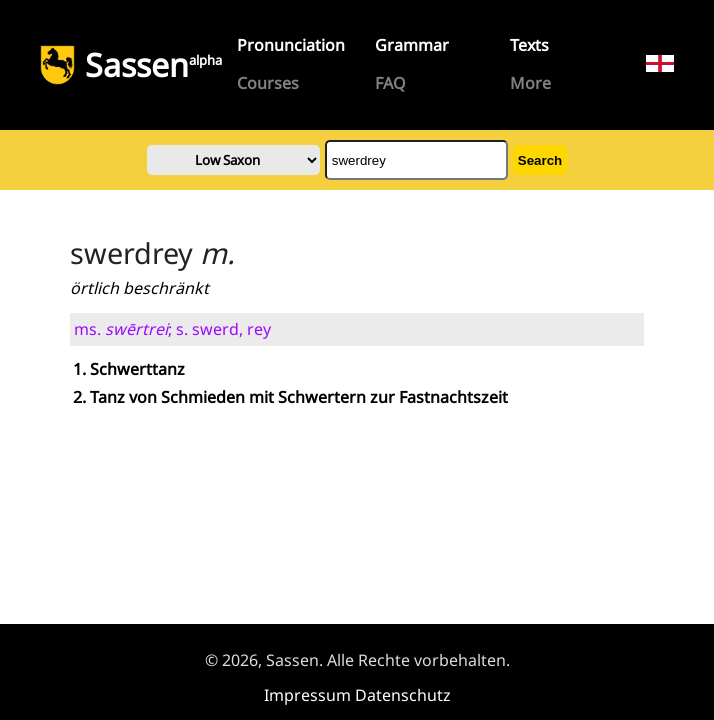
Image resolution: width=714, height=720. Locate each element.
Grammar (412, 45)
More (530, 83)
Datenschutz (403, 695)
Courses (268, 83)
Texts (529, 45)
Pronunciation (291, 45)
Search (540, 160)
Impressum (307, 695)
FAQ (390, 83)
